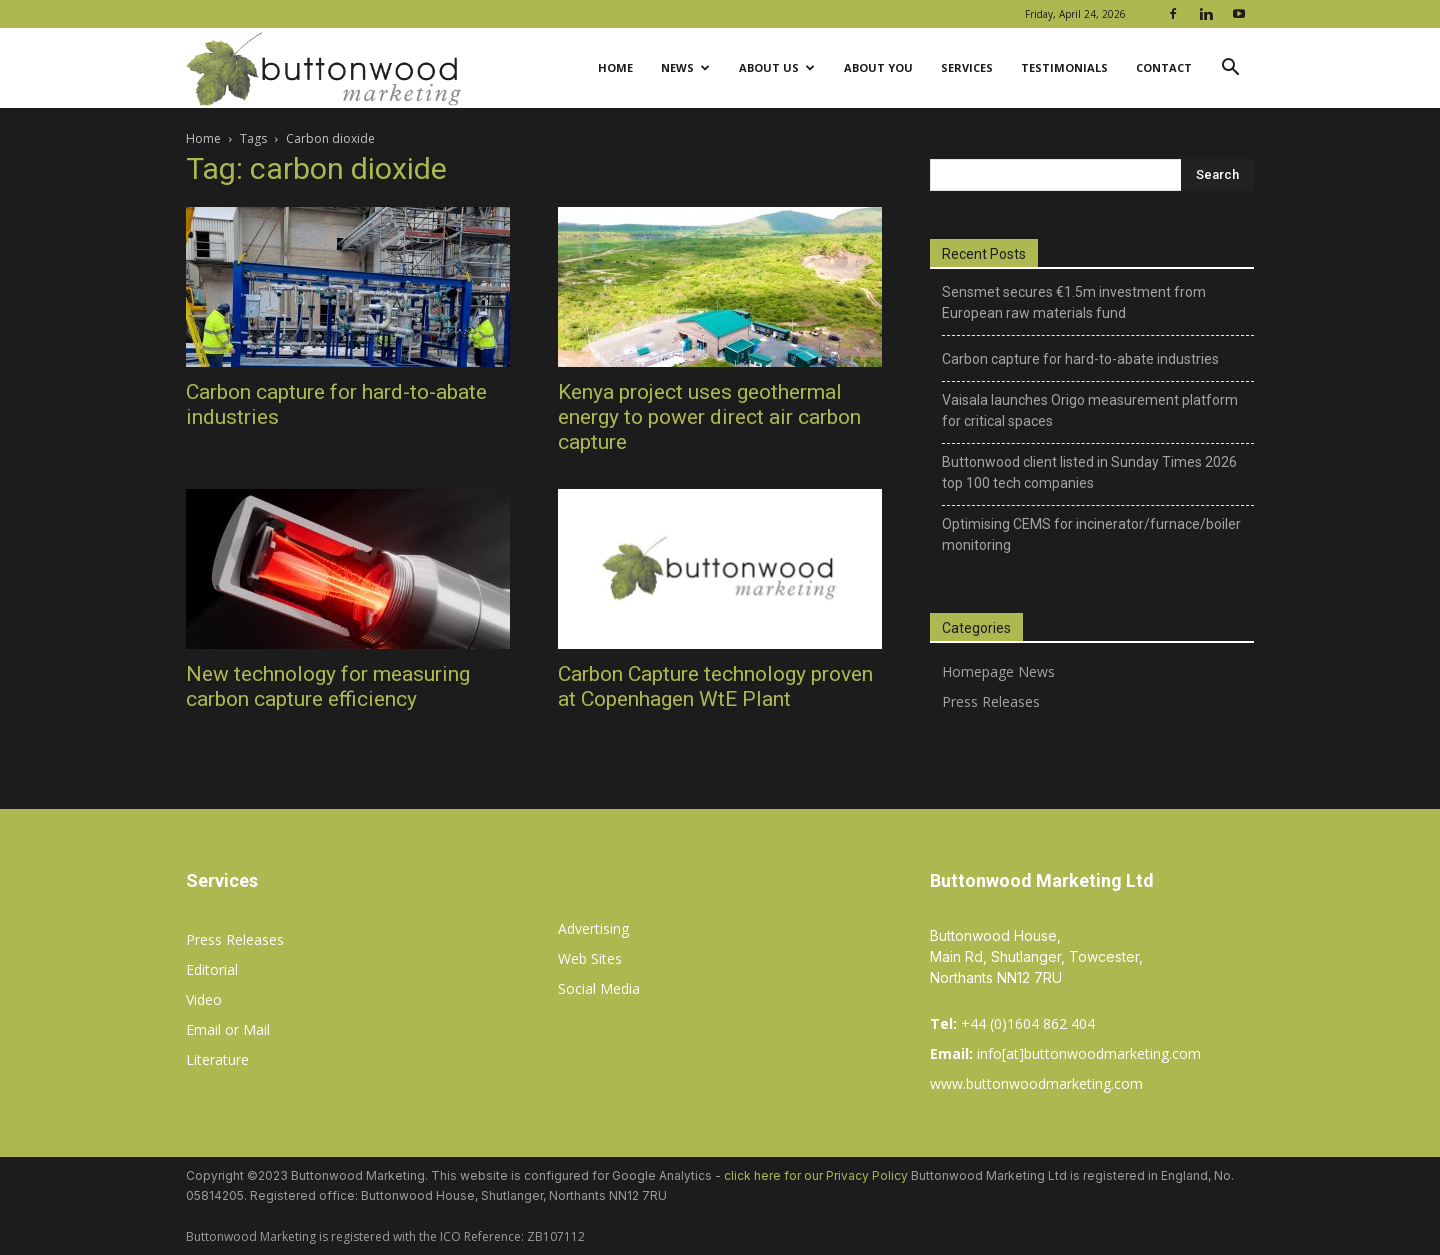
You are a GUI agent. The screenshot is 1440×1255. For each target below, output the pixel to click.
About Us (777, 67)
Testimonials (1064, 67)
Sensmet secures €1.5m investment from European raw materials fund (1074, 302)
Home (615, 67)
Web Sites (590, 958)
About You (878, 67)
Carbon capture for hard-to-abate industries (1080, 359)
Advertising (593, 928)
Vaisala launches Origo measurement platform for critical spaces (1090, 410)
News (685, 67)
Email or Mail (228, 1029)
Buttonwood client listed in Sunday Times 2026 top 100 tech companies (1089, 472)
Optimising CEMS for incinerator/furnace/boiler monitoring (1091, 534)
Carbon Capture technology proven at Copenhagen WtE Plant (715, 686)
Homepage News (998, 671)
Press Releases (991, 701)
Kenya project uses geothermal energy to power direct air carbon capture (709, 417)
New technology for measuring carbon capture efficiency (328, 686)
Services (967, 67)
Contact (1164, 67)
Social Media (599, 988)
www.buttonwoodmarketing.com (1036, 1083)
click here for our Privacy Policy (816, 1175)
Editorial (212, 969)
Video (204, 999)
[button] (1230, 69)
